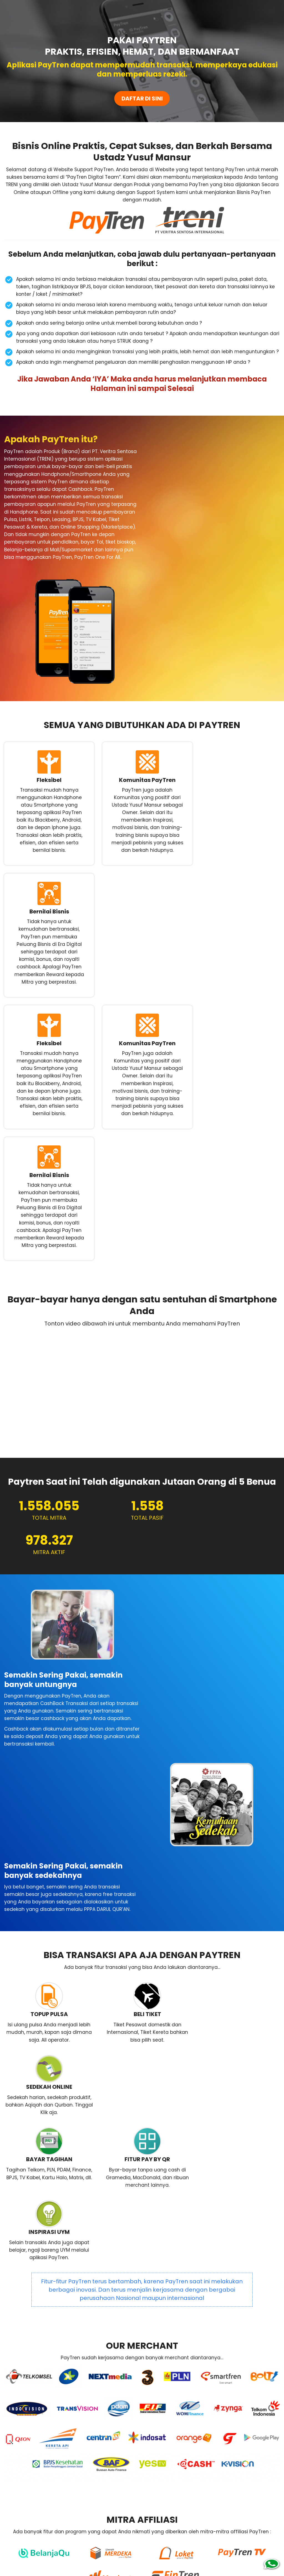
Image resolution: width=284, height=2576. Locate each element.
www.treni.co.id (193, 2540)
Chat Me (233, 2480)
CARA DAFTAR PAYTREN (179, 2313)
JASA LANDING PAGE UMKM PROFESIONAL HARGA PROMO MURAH (140, 2567)
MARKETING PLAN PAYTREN (108, 2313)
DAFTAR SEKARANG (71, 2478)
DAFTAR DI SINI (142, 99)
